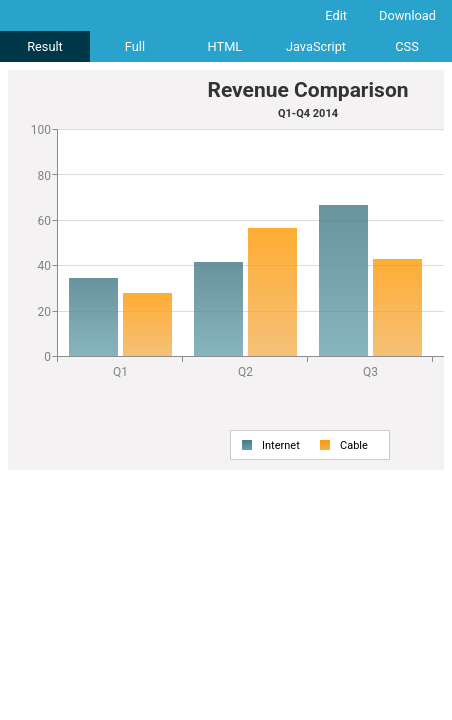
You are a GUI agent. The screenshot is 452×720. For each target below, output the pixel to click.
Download (407, 15)
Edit (336, 15)
